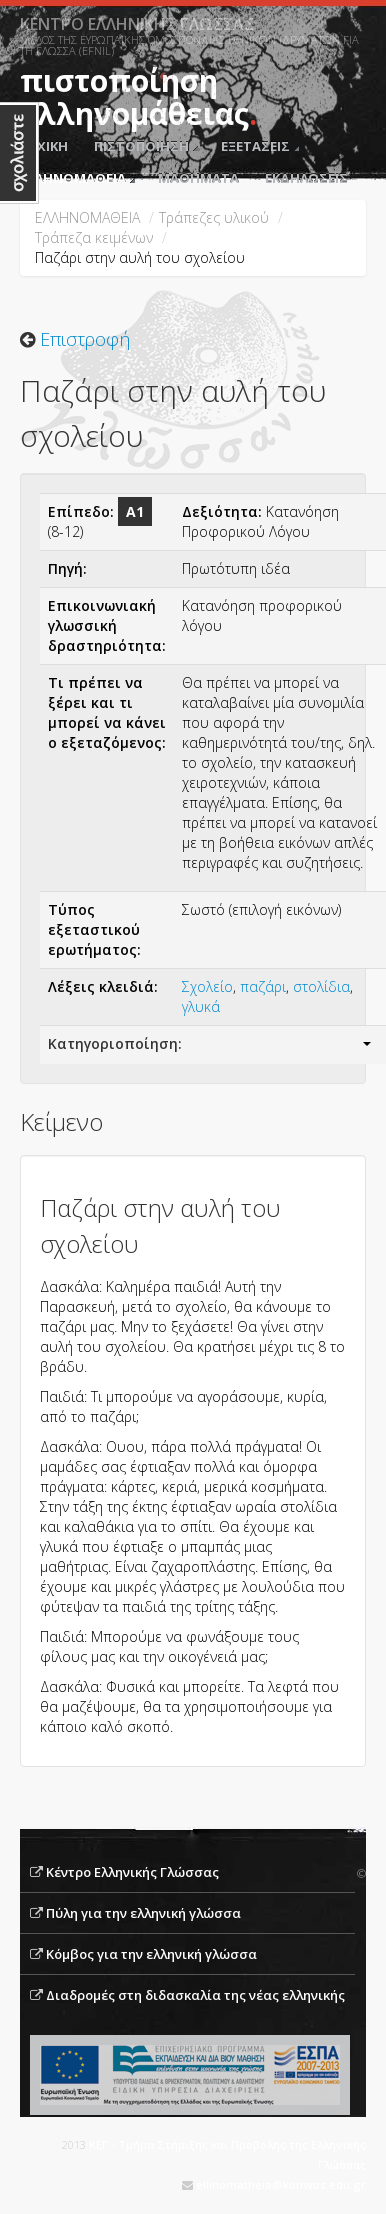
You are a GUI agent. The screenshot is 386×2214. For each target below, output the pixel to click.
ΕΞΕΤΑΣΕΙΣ (260, 146)
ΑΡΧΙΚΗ (44, 146)
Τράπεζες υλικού (214, 217)
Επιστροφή (85, 339)
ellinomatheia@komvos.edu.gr (281, 2184)
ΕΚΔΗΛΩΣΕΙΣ (306, 178)
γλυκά (201, 1006)
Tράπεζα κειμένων (94, 237)
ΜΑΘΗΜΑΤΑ (198, 178)
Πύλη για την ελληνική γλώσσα (143, 1913)
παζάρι (263, 986)
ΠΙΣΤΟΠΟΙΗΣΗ (146, 146)
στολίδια (321, 986)
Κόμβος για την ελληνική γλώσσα (151, 1954)
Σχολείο (207, 986)
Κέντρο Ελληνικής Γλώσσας (132, 1872)
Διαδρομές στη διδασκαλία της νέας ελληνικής (195, 1995)
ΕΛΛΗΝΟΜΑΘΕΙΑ (77, 178)
